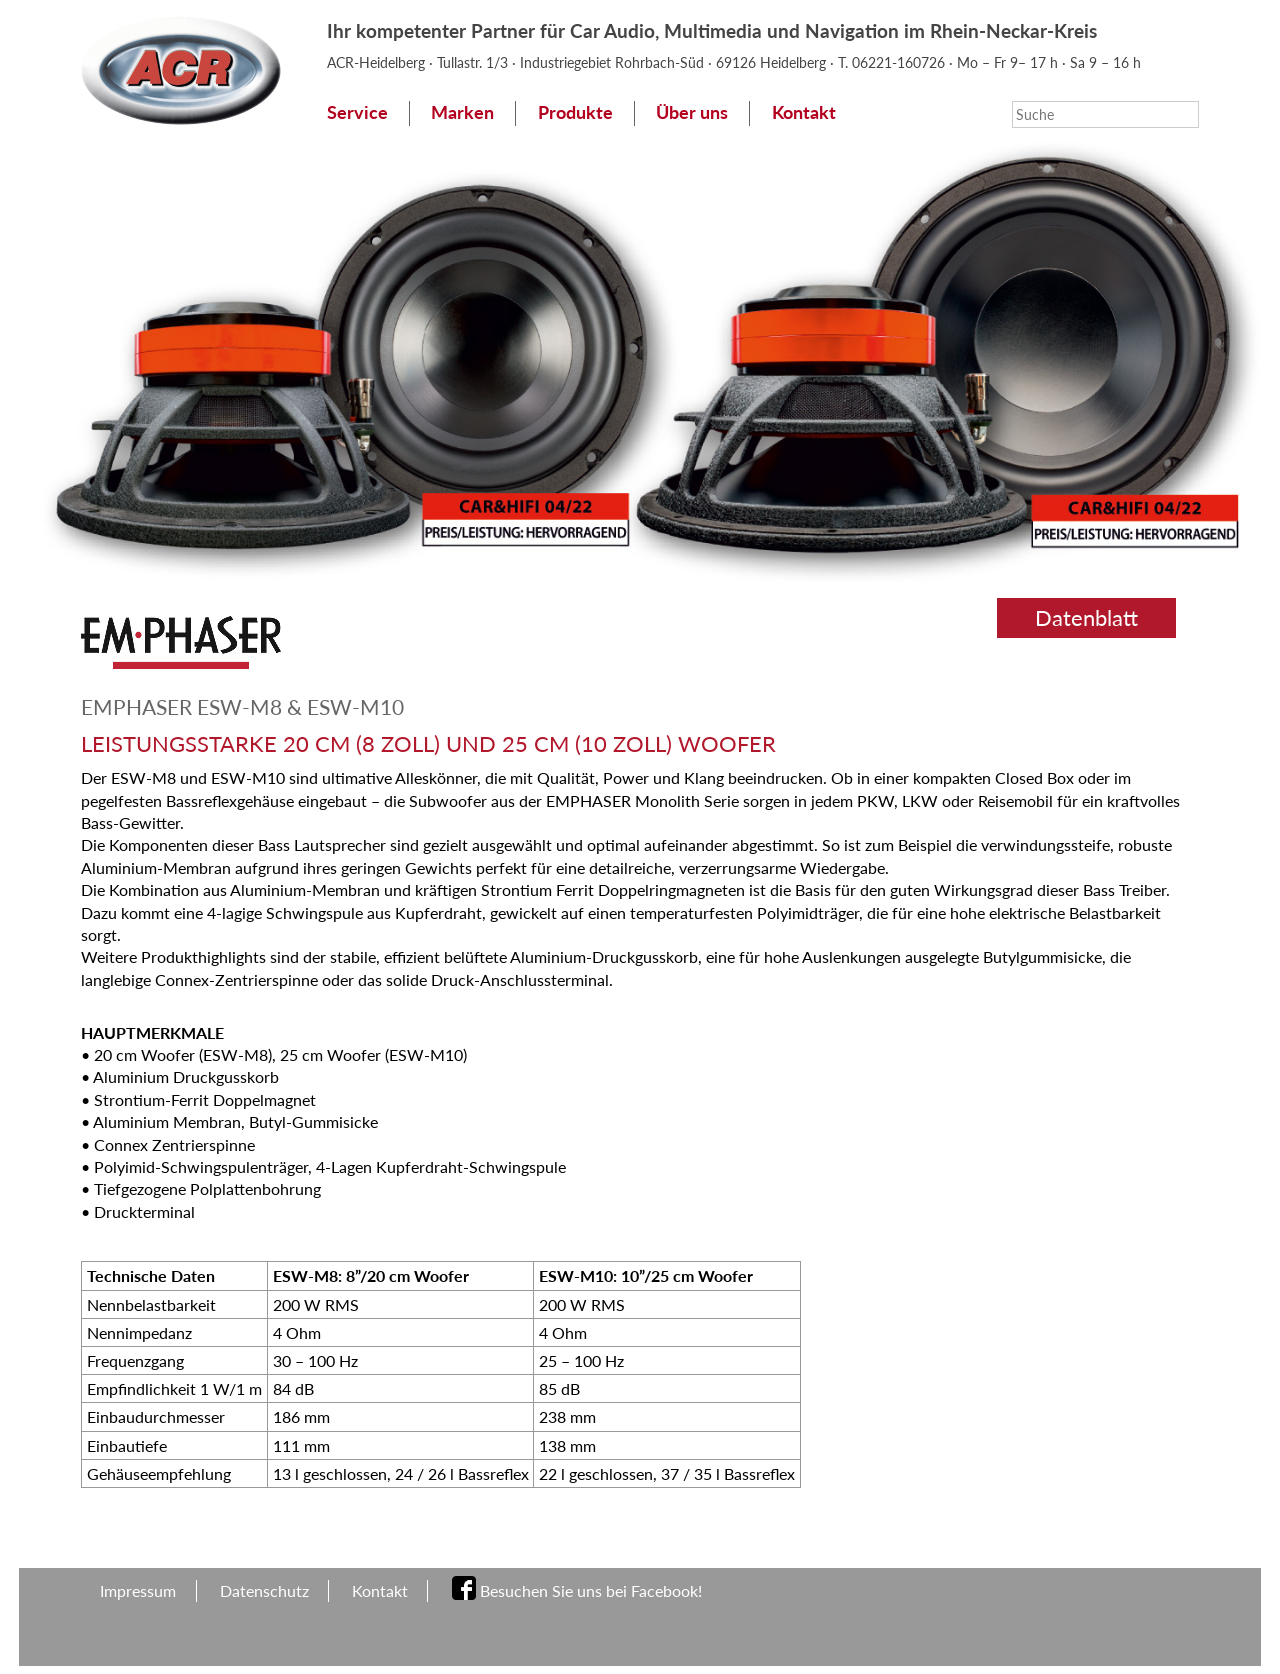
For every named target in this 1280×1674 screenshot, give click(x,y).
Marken (462, 112)
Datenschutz (264, 1590)
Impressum (138, 1590)
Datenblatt (1086, 617)
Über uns (692, 112)
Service (357, 112)
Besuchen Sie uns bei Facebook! (591, 1590)
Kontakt (804, 112)
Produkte (575, 112)
